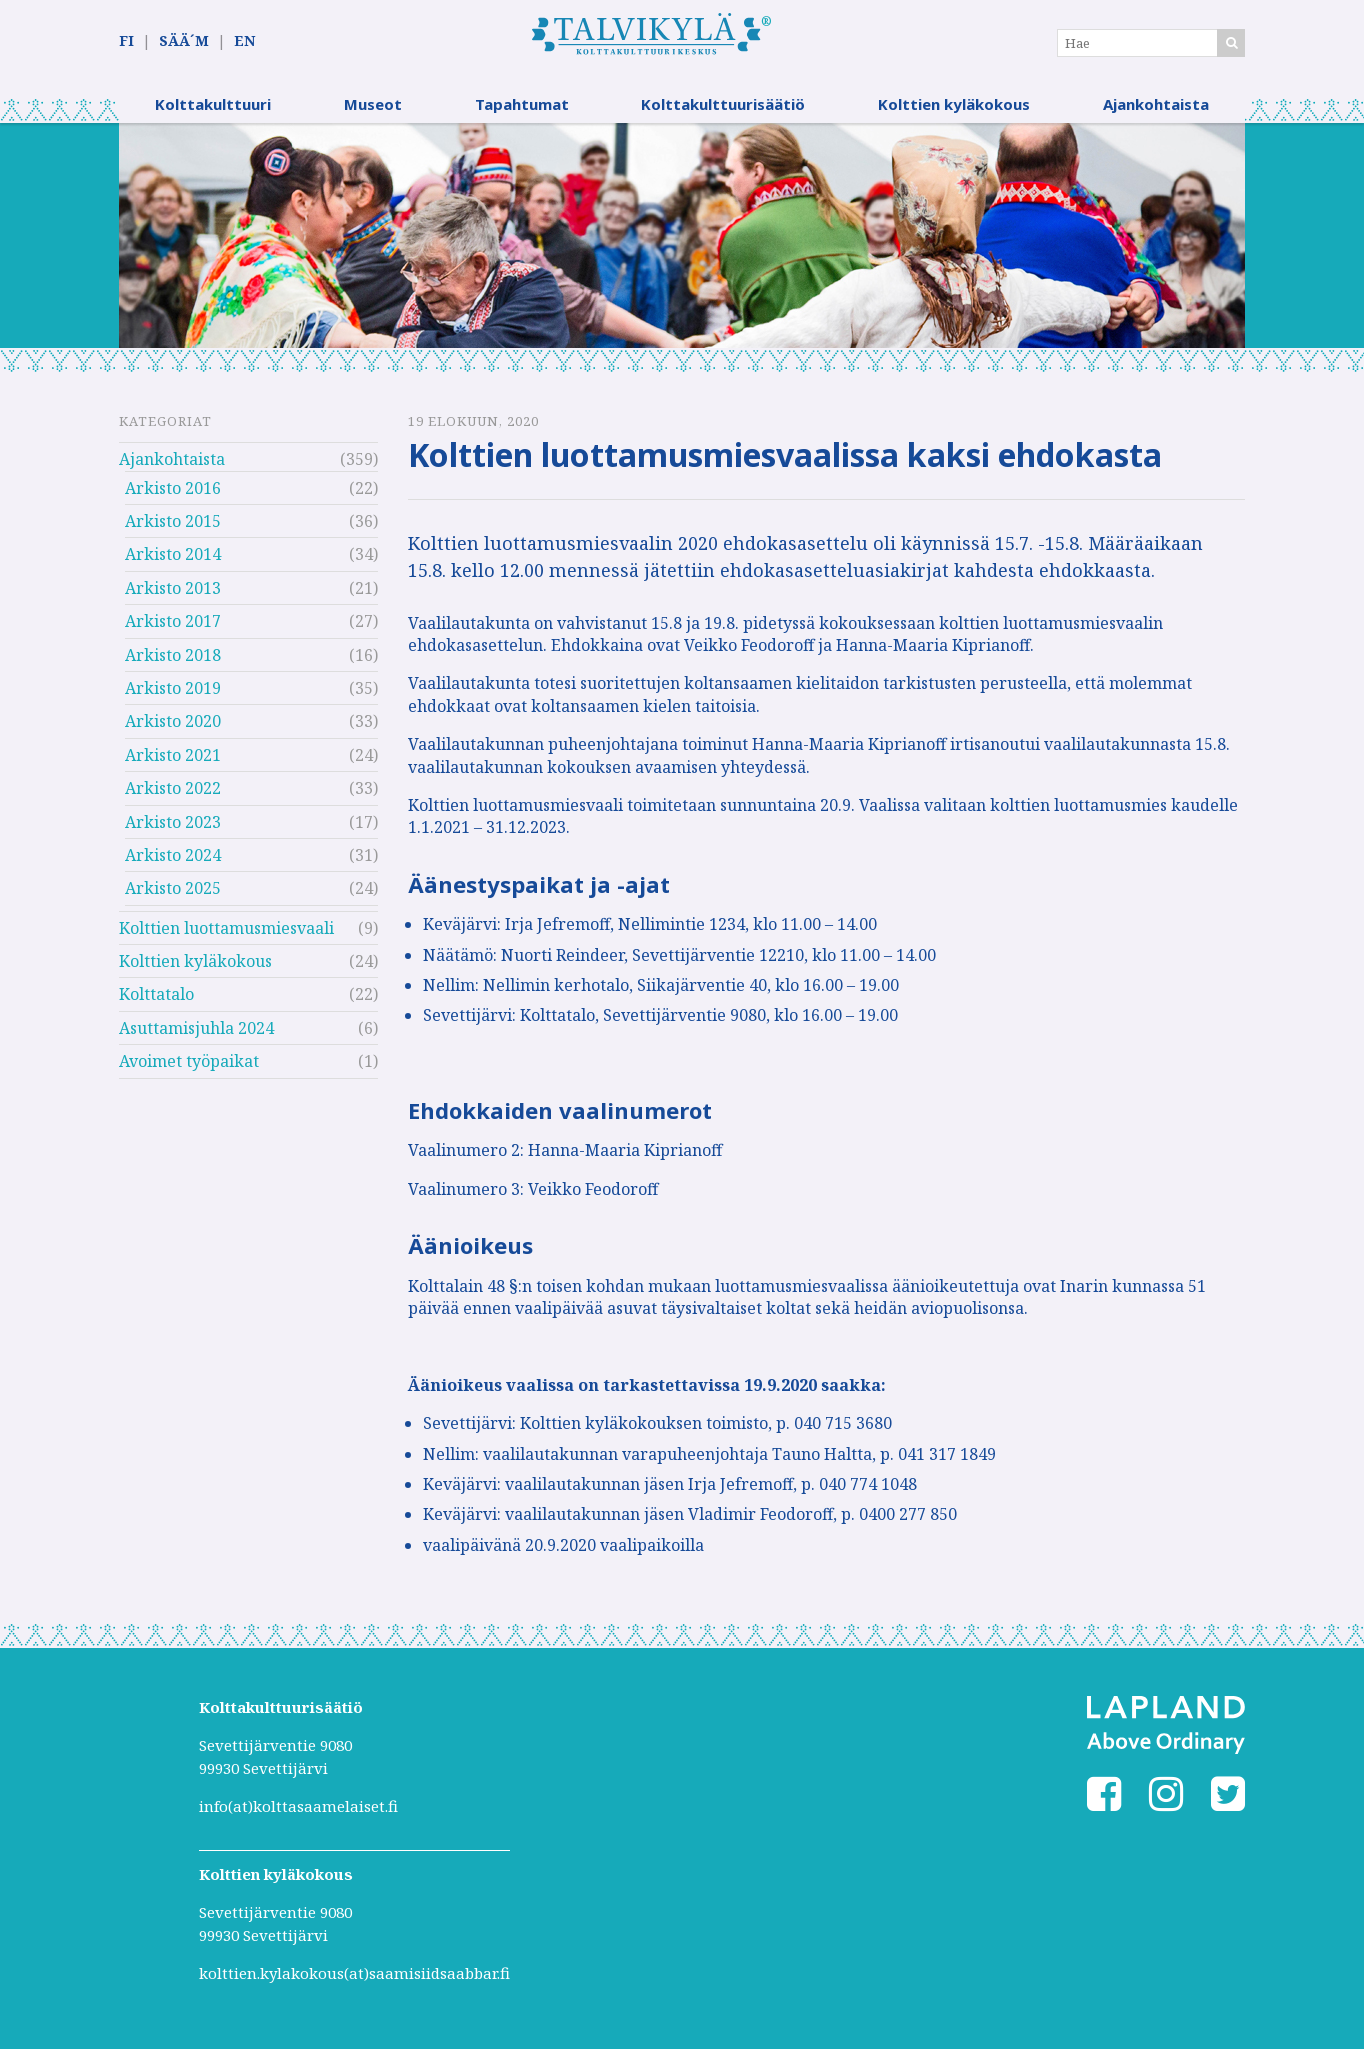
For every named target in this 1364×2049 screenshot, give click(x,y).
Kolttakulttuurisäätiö (723, 105)
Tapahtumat (522, 105)
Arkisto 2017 (173, 622)
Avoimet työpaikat (189, 1063)
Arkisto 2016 (173, 489)
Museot (373, 105)
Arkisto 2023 (173, 823)
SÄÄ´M (184, 41)
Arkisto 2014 (173, 556)
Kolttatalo (156, 996)
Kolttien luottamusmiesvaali (226, 929)
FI (126, 41)
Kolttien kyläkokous (954, 105)
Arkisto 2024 (173, 856)
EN (244, 41)
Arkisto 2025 (173, 890)
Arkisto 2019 (173, 689)
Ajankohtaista (1156, 105)
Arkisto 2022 (173, 789)
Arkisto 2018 (173, 656)
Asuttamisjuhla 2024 (196, 1029)
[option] (682, 236)
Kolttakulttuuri (213, 105)
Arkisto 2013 (173, 589)
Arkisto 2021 (173, 756)
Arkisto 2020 (173, 723)
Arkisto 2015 (173, 522)
